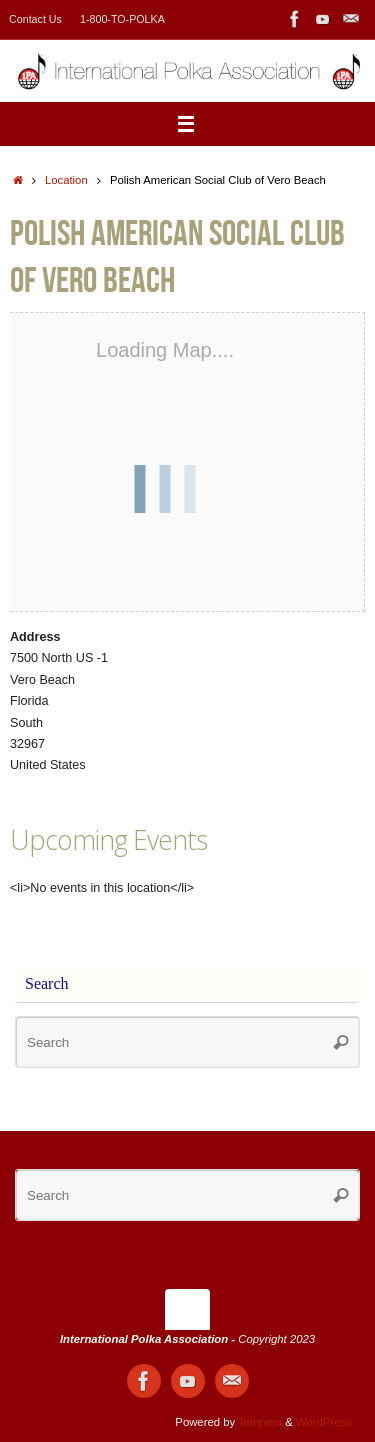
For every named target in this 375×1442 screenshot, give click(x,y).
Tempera (260, 1422)
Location (66, 180)
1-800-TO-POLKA (122, 19)
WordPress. (325, 1422)
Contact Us (35, 19)
